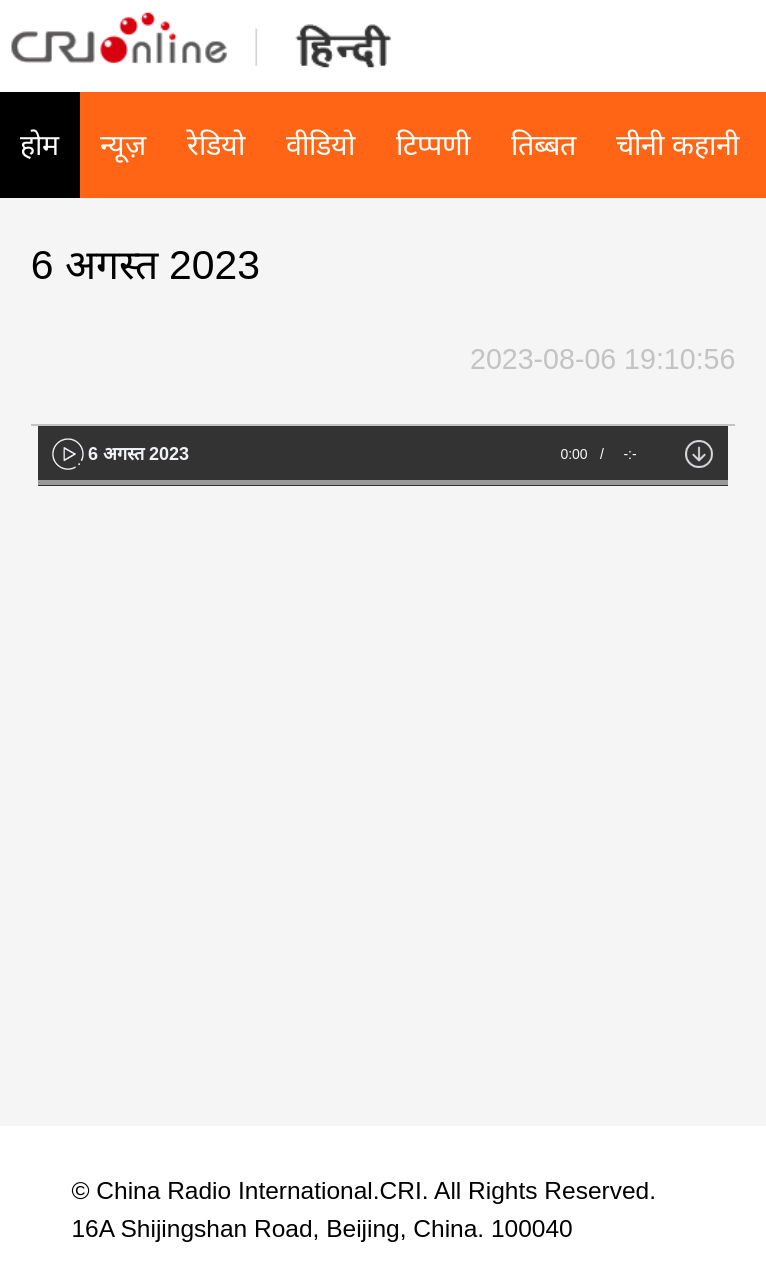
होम (39, 145)
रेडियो (216, 145)
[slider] (383, 482)
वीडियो (320, 145)
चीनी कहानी (677, 145)
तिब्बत (543, 145)
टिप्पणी (433, 145)
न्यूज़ (123, 145)
